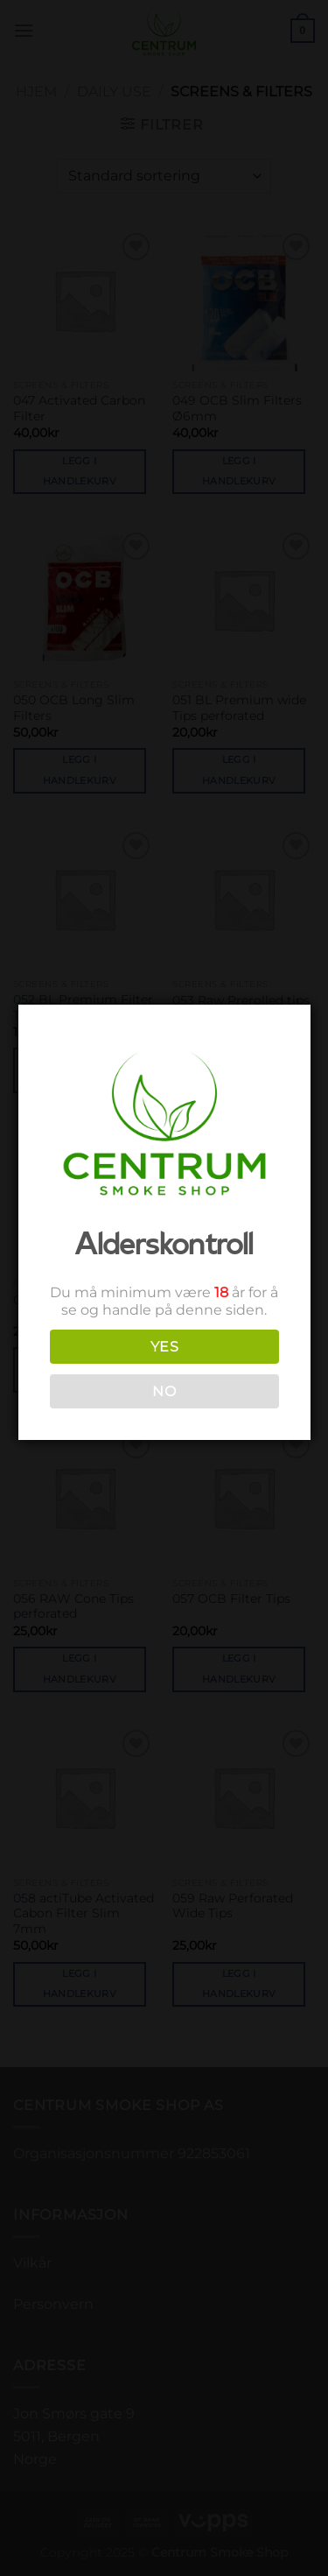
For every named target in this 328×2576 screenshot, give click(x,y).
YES (163, 1346)
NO (162, 1391)
